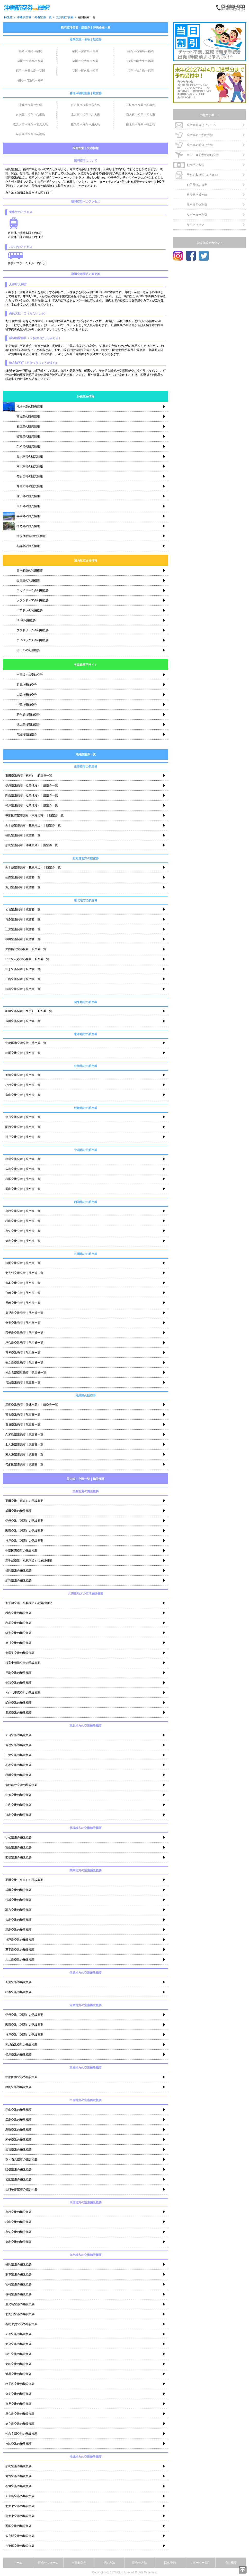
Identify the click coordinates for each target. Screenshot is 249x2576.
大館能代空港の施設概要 (21, 1785)
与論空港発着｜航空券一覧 (22, 1382)
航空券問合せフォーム (201, 125)
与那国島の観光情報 (30, 476)
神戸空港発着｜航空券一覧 (22, 1137)
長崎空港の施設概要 (18, 2294)
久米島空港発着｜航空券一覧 (24, 1434)
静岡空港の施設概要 (18, 2087)
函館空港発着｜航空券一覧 (22, 877)
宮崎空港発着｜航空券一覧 (22, 1293)
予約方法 (109, 2562)
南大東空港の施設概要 (20, 2516)
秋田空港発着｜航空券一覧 (22, 939)
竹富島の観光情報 (28, 436)
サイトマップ (195, 224)
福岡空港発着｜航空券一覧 (22, 835)
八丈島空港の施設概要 (20, 1959)
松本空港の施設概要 (18, 1992)
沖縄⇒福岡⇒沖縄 (30, 105)
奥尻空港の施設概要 (18, 1712)
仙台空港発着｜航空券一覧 (22, 909)
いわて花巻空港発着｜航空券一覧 (27, 959)
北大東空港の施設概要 (20, 2506)
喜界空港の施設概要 (18, 2403)
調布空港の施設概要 (18, 1909)
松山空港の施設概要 (18, 2222)
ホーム (18, 2562)
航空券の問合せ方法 (200, 145)
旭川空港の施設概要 (18, 1643)
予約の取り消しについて (203, 175)
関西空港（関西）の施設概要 (24, 1530)
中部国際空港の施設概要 (21, 1550)
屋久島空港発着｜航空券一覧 (24, 1342)
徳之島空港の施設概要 (20, 2423)
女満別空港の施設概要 (20, 1653)
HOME (8, 17)
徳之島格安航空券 (28, 724)
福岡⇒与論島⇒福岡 (30, 80)
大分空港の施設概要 (18, 2344)
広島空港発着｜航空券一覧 (22, 1169)
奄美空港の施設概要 (18, 2394)
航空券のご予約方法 (200, 135)
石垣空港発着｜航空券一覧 (22, 1424)
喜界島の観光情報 (28, 516)
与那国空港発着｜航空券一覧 (24, 1464)
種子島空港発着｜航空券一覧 (24, 1332)
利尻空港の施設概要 (18, 1623)
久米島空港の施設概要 (20, 2496)
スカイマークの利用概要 (33, 590)
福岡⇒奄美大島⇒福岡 (30, 70)
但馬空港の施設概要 (18, 2054)
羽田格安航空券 (27, 684)
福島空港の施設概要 (18, 1815)
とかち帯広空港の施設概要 (22, 1692)
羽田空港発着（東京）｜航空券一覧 (28, 775)
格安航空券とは (197, 194)
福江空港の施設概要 (18, 2354)
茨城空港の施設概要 (18, 1900)
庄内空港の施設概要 (18, 1805)
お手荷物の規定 (197, 185)
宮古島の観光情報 (28, 416)
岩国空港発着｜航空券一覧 (22, 1179)
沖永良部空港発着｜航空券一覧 (25, 1372)
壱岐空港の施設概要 (18, 2364)
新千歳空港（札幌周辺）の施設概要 (28, 1560)
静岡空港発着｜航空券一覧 (22, 1053)
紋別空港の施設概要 (18, 1633)
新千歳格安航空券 (28, 714)
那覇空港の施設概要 (18, 1580)
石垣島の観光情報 (28, 426)
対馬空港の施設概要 (18, 2374)
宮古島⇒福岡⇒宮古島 (85, 105)
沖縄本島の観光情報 (30, 406)
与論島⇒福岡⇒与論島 (30, 134)
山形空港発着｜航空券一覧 (22, 969)
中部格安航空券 (27, 704)
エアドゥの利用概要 (30, 610)
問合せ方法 (139, 2562)
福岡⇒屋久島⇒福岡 (85, 70)
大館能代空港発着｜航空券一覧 (25, 949)
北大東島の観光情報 (30, 456)
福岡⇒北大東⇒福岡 (85, 61)
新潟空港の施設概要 (18, 1982)
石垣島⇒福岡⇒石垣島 (140, 105)
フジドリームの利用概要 (33, 630)
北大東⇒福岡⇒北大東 (85, 114)
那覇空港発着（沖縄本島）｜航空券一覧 (31, 845)
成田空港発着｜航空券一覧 (22, 1021)
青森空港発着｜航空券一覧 (22, 919)
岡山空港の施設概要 (18, 2109)
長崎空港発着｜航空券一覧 (22, 1303)
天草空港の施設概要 (18, 2334)
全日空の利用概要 (28, 580)
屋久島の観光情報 (28, 506)
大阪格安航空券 (27, 694)
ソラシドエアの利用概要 (33, 600)
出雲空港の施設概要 (18, 2149)
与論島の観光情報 (28, 546)
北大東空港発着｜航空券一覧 (24, 1444)
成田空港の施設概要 (18, 1510)
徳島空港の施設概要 (18, 2241)
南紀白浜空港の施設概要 (21, 2044)
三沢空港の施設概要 (18, 1755)
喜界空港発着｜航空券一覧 (22, 1352)
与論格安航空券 (27, 734)
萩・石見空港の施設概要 (21, 2159)
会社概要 (231, 2562)
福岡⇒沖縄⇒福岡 (30, 51)
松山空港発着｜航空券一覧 (22, 1221)
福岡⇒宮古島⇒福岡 (85, 51)
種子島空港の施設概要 (20, 2384)
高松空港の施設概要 (18, 2212)
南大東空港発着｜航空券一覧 (24, 1454)
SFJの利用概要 (26, 620)
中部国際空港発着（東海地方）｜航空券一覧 (34, 815)
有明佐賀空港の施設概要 (21, 2324)
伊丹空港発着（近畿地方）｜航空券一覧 (31, 785)
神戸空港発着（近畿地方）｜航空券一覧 (31, 805)
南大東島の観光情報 (30, 466)
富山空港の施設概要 (18, 1847)
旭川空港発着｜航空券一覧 (22, 887)
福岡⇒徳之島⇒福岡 (140, 70)
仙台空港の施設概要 (18, 1735)
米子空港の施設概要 (18, 2139)
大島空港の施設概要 (18, 1919)
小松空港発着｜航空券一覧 (22, 1085)
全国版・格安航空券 (30, 674)
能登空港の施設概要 (18, 1857)
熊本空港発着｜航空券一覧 (22, 1283)
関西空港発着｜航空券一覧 (22, 1127)
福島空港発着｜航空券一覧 (22, 989)
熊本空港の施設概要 (18, 2274)
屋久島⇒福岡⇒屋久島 (85, 124)
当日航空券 (78, 2562)
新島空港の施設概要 (18, 1929)
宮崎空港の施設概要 (18, 2284)
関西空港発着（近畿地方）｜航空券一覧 (31, 795)
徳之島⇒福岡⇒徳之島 (140, 124)
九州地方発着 (65, 17)
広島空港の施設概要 (18, 2119)
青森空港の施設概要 (18, 1745)
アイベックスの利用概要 (33, 640)
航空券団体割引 (197, 204)
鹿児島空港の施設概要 (20, 2304)
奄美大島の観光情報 (30, 486)
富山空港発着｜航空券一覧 (22, 1095)
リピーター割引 (197, 214)
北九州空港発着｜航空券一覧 (24, 1273)
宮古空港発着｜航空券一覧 (22, 1414)
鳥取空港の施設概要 (18, 2129)
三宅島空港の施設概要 (20, 1949)
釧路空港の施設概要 (18, 1682)
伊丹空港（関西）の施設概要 (24, 1520)
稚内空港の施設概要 (18, 1613)
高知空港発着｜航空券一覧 (22, 1231)
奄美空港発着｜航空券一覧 (22, 1322)
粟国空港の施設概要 (18, 2526)
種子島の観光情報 (28, 496)
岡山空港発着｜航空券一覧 (22, 1189)
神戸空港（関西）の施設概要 (24, 1540)
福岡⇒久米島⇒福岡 (30, 61)
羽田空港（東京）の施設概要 (24, 1500)
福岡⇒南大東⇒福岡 (140, 61)
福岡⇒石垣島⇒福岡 (140, 51)
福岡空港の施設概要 (18, 1570)
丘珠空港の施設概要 (18, 1672)
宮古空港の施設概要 (18, 2476)
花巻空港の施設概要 (18, 1765)
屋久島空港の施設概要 (20, 2413)
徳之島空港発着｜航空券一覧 (24, 1362)
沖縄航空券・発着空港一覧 (34, 17)
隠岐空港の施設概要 (18, 2169)
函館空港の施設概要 (18, 1702)
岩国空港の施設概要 (18, 2179)
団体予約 (170, 2562)
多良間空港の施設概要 (20, 2536)
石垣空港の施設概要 (18, 2486)
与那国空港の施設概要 (20, 2546)
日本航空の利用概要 (30, 570)
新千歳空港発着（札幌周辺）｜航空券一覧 (33, 825)
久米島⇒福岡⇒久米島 (30, 114)
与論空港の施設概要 (18, 2443)
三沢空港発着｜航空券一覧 (22, 929)
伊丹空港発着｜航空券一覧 (22, 1117)
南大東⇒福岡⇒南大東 (140, 114)
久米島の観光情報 (28, 446)
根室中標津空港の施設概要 (22, 1662)
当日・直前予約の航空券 (203, 155)
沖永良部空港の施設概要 (21, 2433)
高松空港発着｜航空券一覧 (22, 1211)
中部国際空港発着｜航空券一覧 (25, 1043)
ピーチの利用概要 (28, 650)
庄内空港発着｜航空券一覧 (22, 979)
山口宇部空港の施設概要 (21, 2189)
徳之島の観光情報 (28, 526)
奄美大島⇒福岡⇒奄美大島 (30, 124)
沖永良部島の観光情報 (31, 536)
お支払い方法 (195, 165)
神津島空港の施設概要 (20, 1939)
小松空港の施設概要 (18, 1837)
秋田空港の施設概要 (18, 1775)
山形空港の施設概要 (18, 1795)
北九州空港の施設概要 (20, 2314)
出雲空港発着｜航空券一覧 (22, 1159)
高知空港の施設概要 (18, 2232)
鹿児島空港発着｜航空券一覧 (24, 1312)
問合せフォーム (48, 2562)
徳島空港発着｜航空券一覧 (22, 1241)
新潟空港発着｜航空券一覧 (22, 1075)
